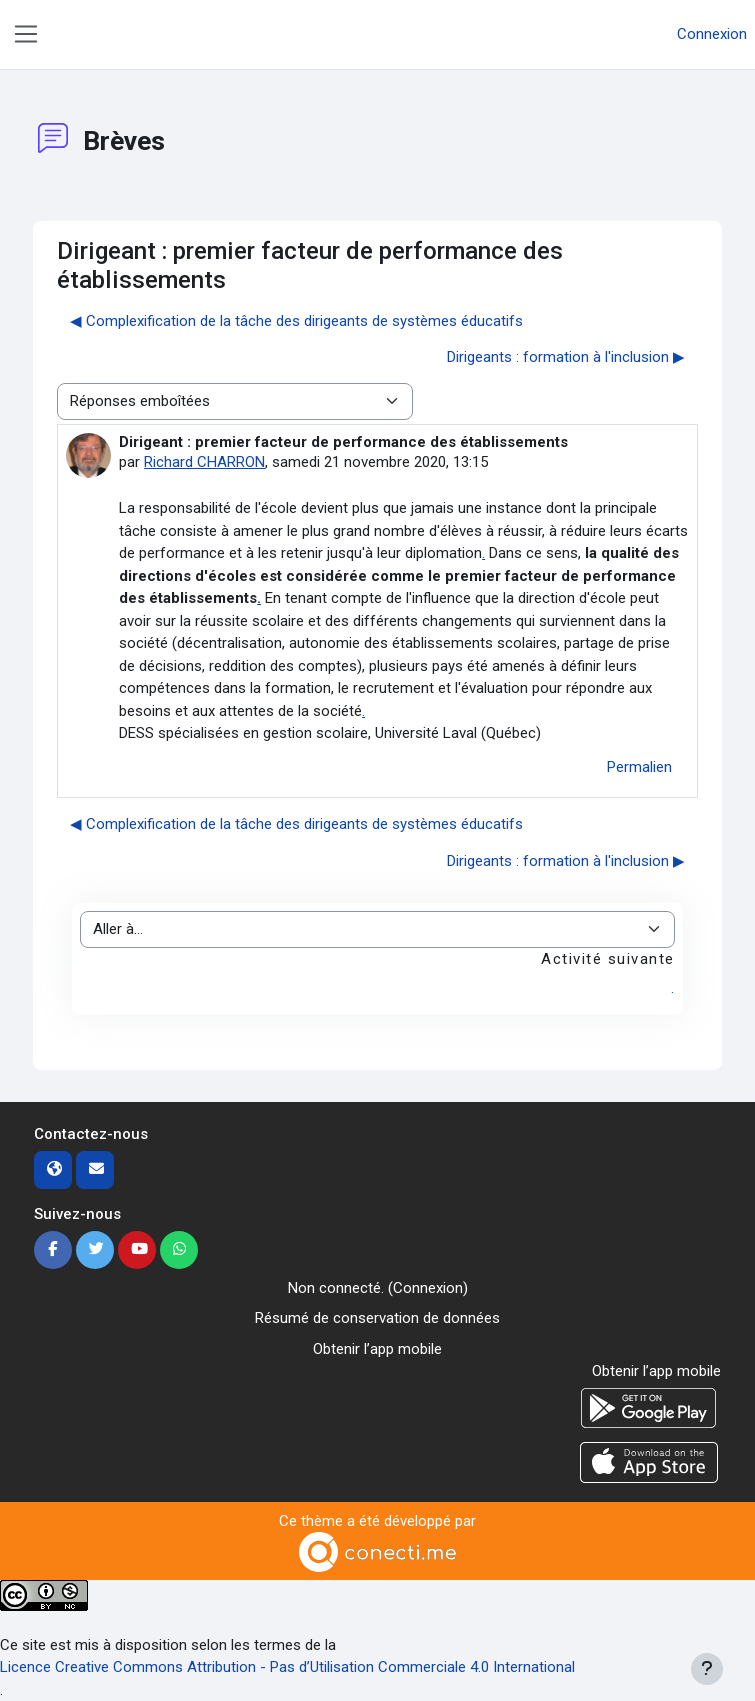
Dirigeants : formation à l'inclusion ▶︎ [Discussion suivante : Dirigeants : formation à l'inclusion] (566, 357)
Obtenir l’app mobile (377, 1349)
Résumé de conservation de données (377, 1318)
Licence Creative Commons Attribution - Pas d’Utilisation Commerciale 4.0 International (287, 1667)
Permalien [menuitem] (639, 767)
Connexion (712, 34)
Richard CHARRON (204, 462)
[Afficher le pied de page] (707, 1669)
